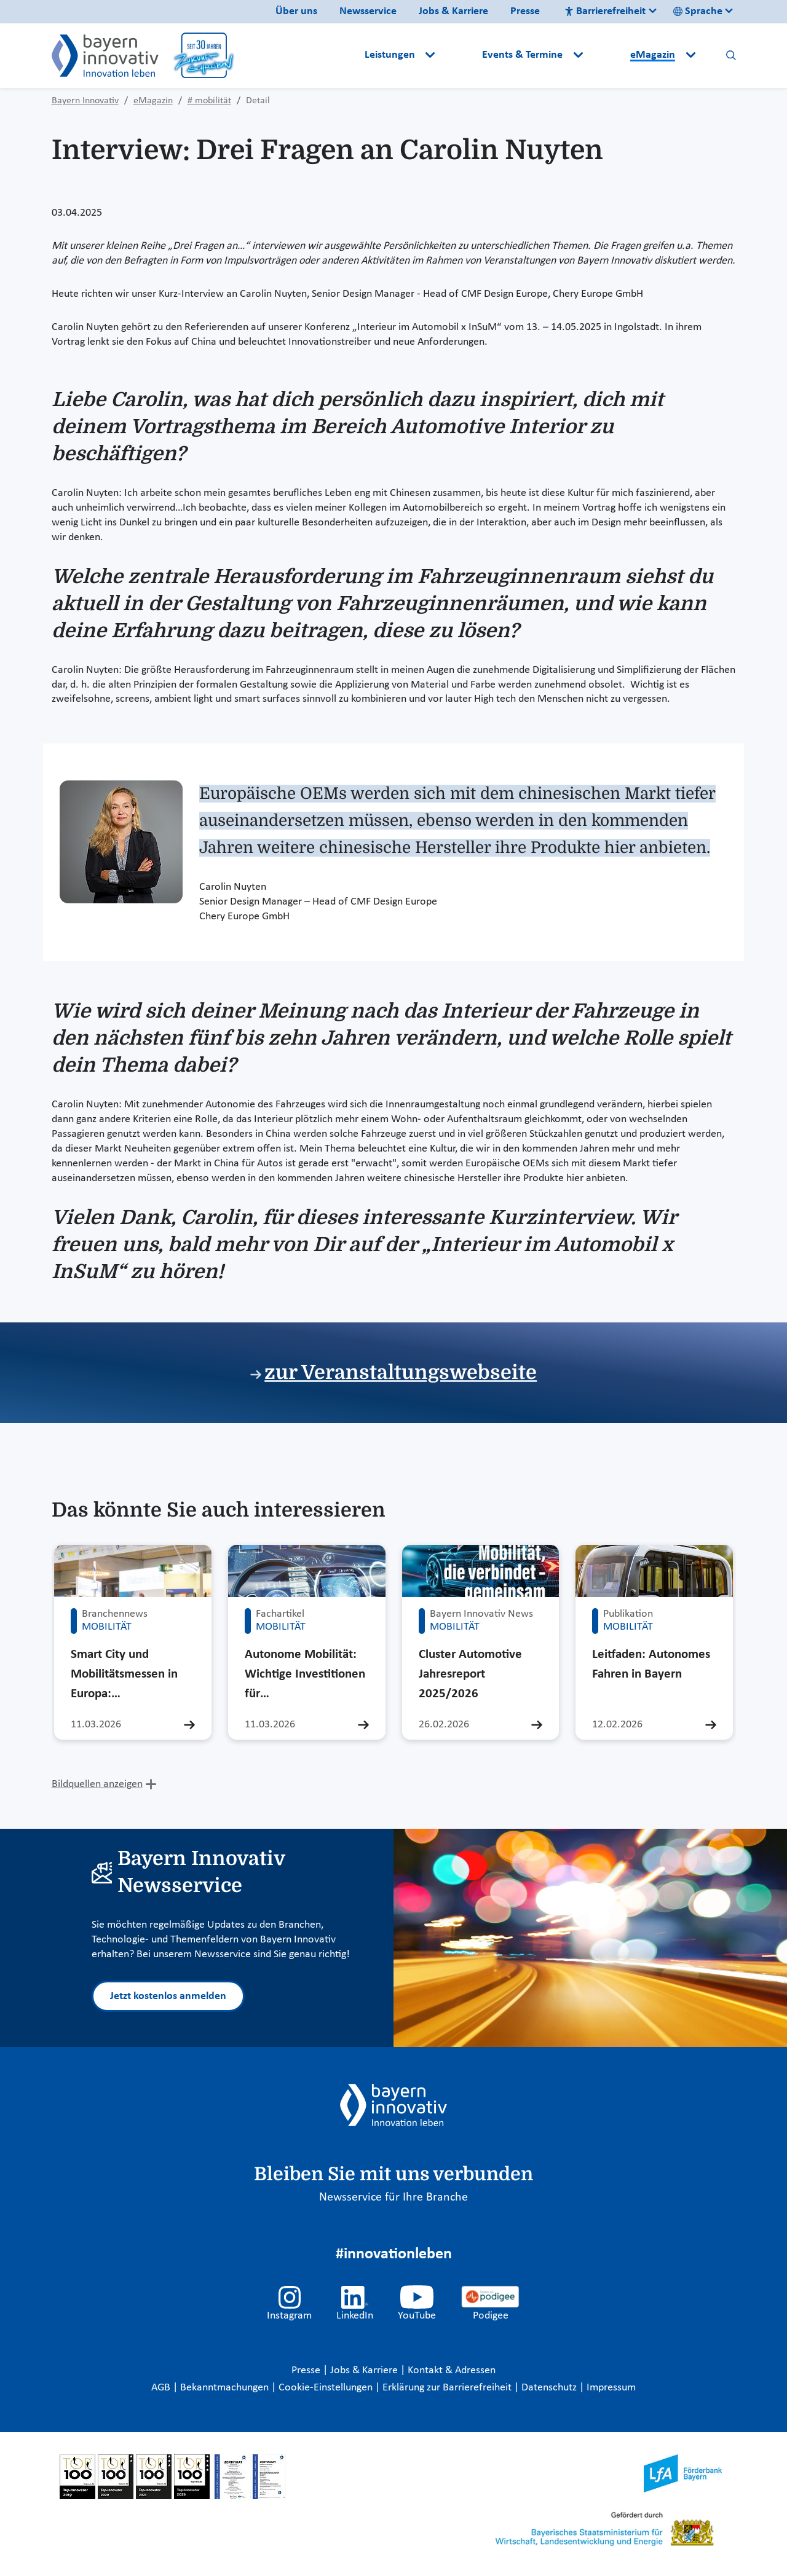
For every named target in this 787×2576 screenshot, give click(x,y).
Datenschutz (550, 2387)
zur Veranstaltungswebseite (400, 1372)
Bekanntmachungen (225, 2387)
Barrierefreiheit (605, 11)
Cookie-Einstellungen (326, 2387)
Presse (525, 11)
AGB (162, 2387)
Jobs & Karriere (453, 11)
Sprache (697, 11)
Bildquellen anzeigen (97, 1784)
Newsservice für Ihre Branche (393, 2197)
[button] (460, 55)
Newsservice (368, 11)
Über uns (296, 11)
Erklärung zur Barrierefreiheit (448, 2387)
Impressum (611, 2387)
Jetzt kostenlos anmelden (168, 1996)
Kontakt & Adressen (452, 2370)
